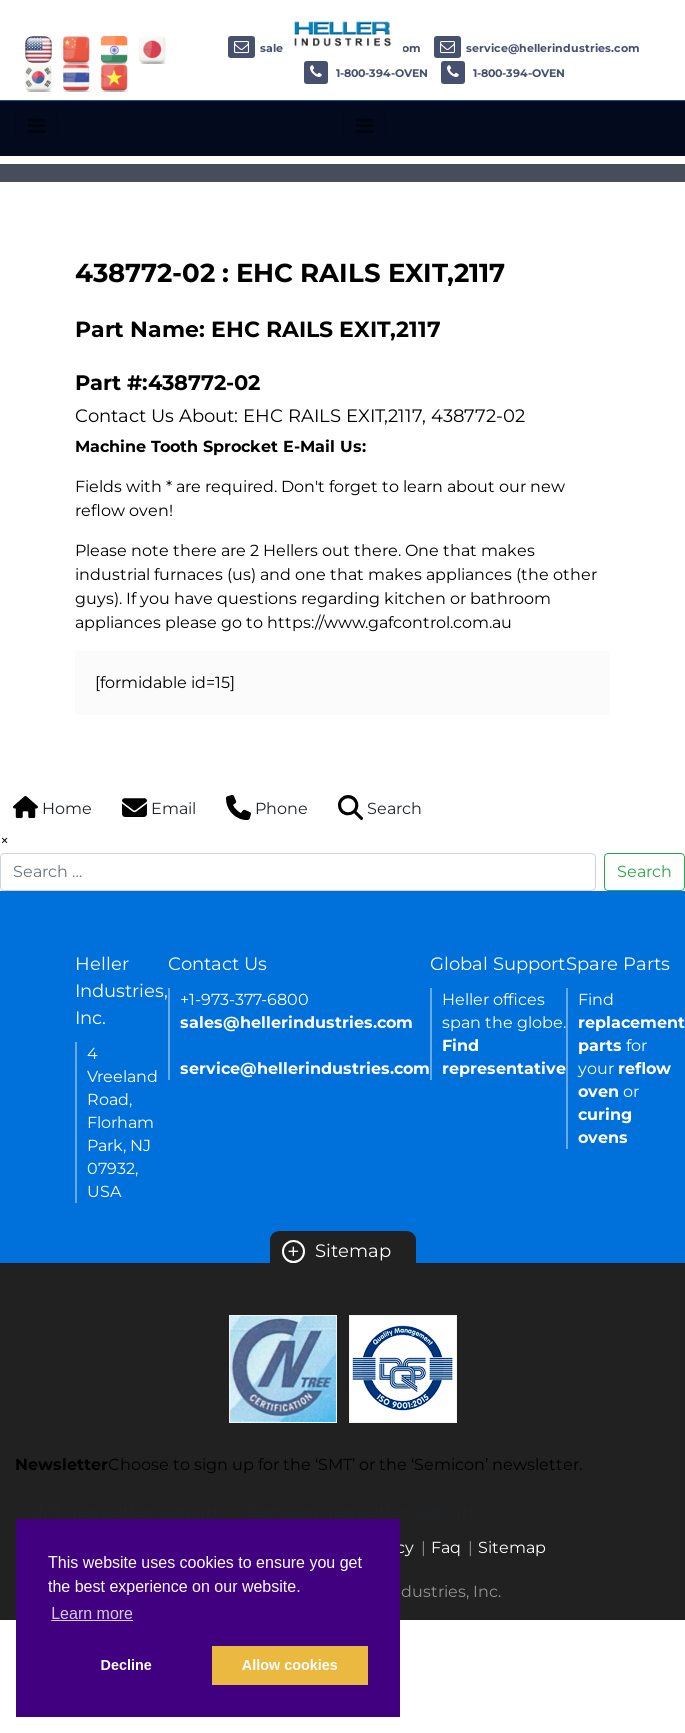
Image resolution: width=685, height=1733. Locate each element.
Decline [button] (126, 1665)
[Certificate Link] (283, 1367)
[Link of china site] (76, 48)
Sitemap (336, 1251)
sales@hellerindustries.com (296, 1022)
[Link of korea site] (38, 76)
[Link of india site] (114, 48)
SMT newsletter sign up (122, 1511)
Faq (446, 1547)
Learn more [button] (92, 1613)
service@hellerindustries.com (537, 48)
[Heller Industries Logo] (343, 32)
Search (644, 871)
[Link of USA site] (38, 48)
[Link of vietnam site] (114, 76)
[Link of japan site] (152, 48)
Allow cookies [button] (290, 1665)
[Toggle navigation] (36, 126)
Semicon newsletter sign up (360, 1511)
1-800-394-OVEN (366, 73)
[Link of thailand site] (76, 76)
